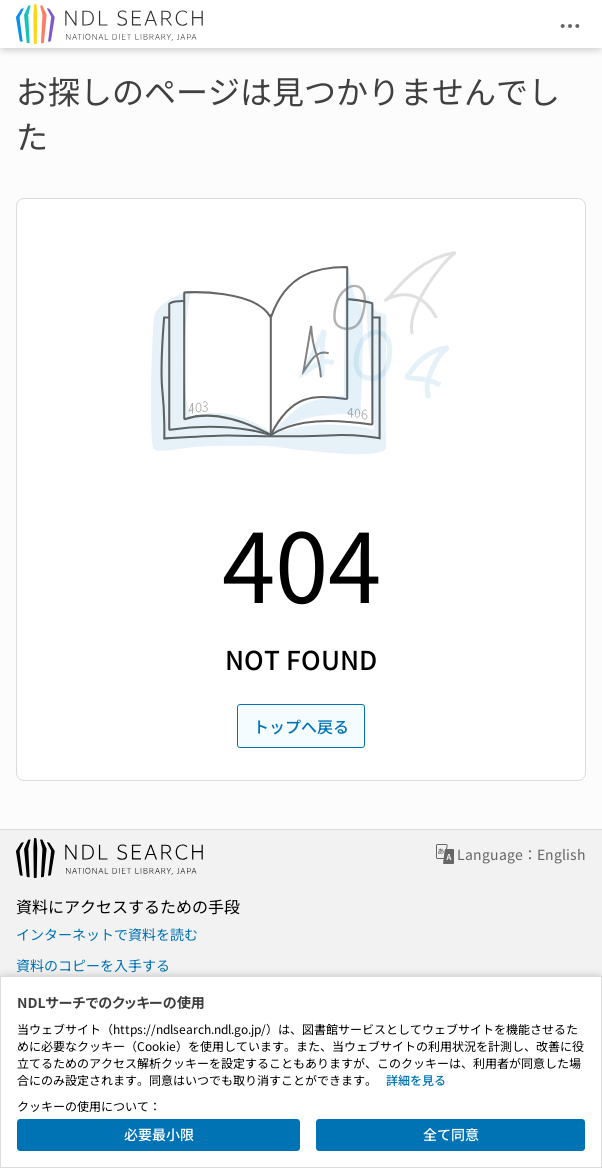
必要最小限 (159, 1134)
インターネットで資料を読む (107, 934)
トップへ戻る (301, 726)
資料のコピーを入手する (93, 965)
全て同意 (451, 1134)
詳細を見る (416, 1079)
